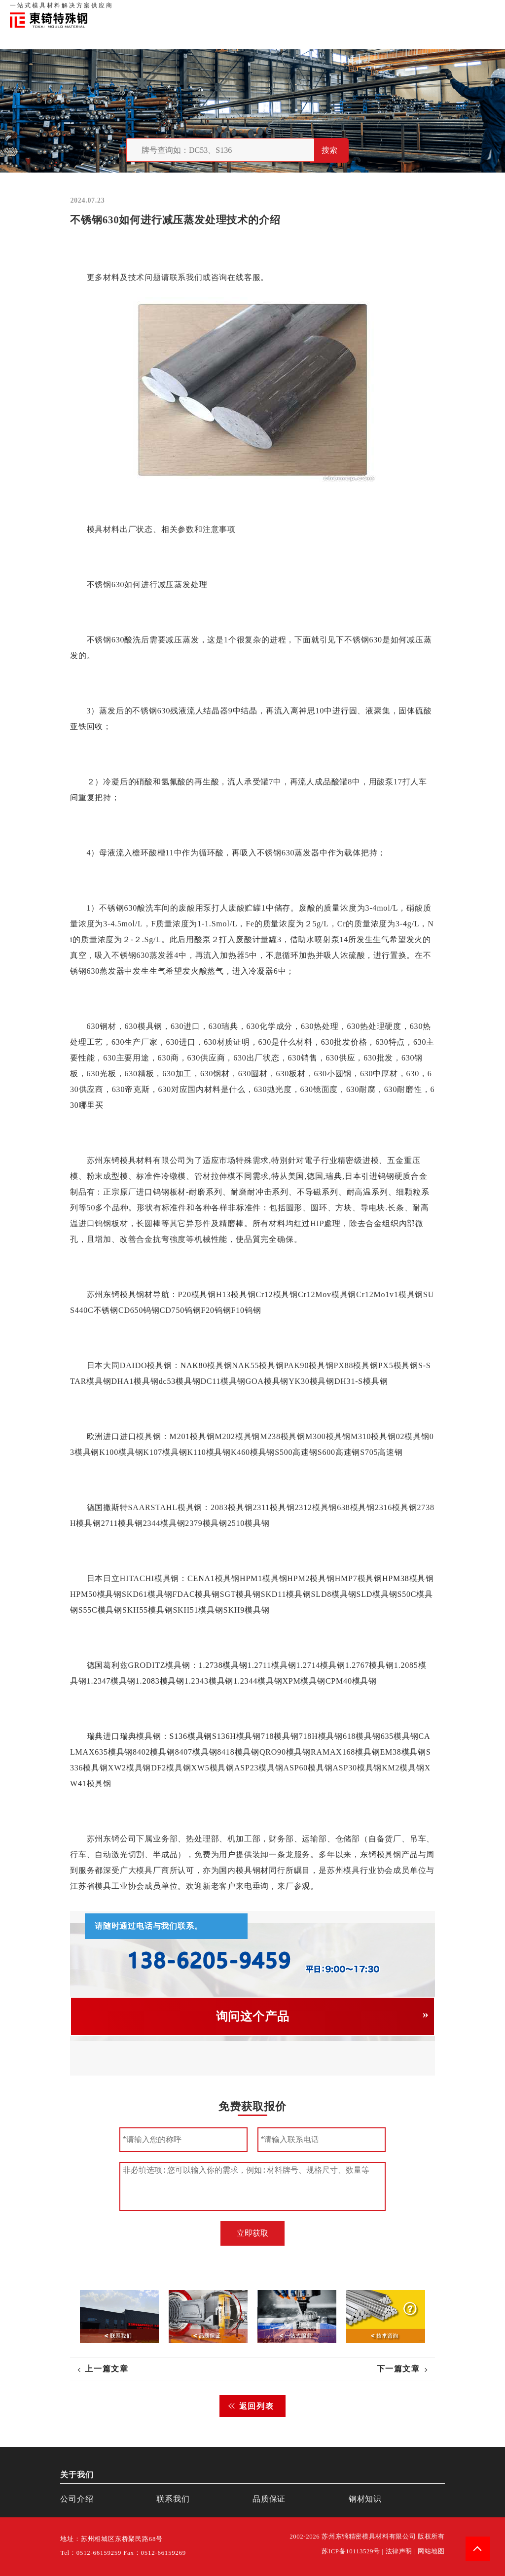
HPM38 (395, 1578)
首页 (331, 10)
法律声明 (399, 2551)
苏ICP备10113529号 (351, 2551)
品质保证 (386, 10)
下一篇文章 (398, 2368)
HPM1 (251, 1578)
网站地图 (431, 2551)
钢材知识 (485, 10)
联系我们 (417, 10)
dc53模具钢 (180, 1381)
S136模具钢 (191, 1736)
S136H (224, 1736)
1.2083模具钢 (160, 1681)
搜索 (329, 150)
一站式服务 (451, 10)
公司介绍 (76, 2499)
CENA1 (202, 1578)
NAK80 (194, 1365)
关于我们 (356, 10)
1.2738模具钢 (223, 1665)
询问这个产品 (252, 2016)
